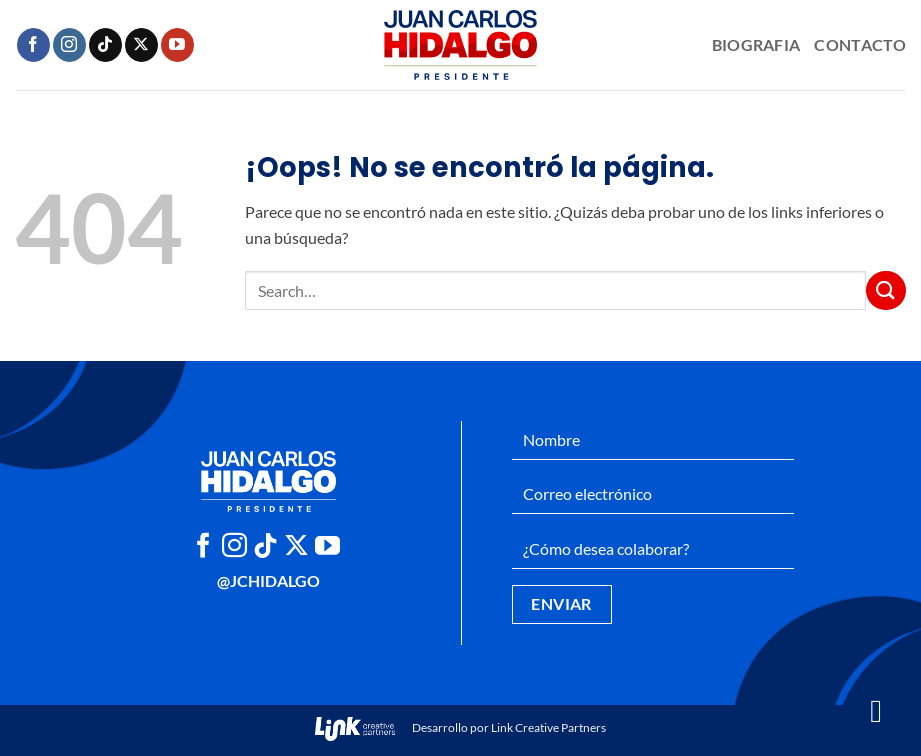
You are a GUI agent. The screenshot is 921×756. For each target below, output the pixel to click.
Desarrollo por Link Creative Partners (460, 727)
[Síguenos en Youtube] (177, 45)
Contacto (860, 44)
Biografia (756, 44)
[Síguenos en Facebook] (33, 45)
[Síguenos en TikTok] (105, 45)
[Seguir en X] (141, 45)
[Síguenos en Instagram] (69, 45)
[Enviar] (886, 290)
